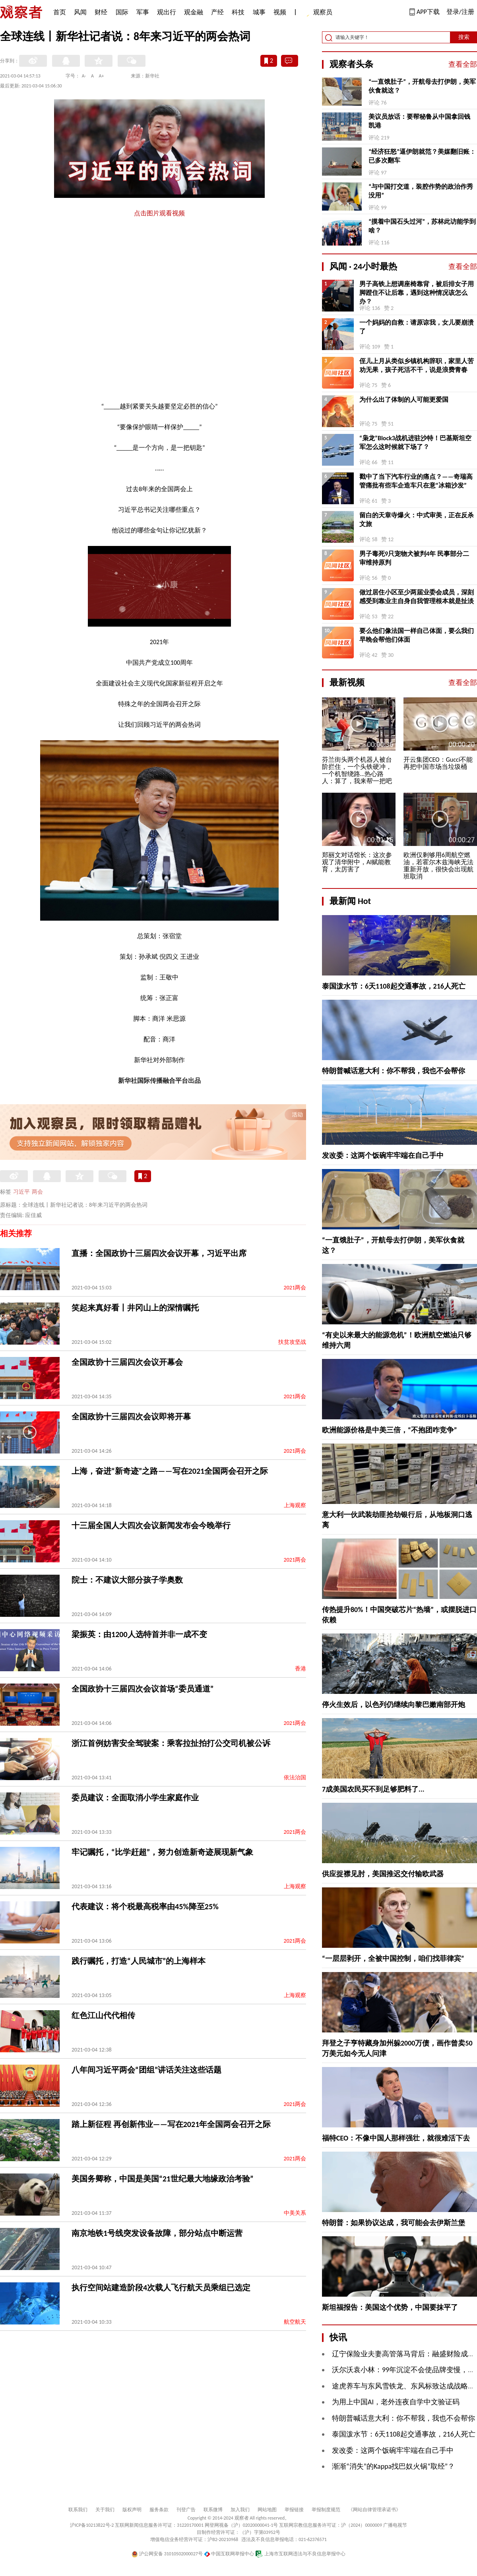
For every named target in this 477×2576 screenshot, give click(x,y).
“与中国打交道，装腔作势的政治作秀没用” (420, 191)
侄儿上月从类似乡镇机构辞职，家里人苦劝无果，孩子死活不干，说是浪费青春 (416, 365)
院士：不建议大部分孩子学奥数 (127, 1580)
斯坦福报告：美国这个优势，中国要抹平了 (390, 2307)
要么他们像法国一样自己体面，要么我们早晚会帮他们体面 (416, 635)
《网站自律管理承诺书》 (374, 2509)
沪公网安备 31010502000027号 (167, 2554)
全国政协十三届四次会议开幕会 (127, 1362)
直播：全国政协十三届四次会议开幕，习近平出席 (159, 1253)
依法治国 (295, 1777)
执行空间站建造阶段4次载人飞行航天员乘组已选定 (161, 2287)
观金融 (193, 12)
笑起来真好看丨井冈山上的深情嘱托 (135, 1307)
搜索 (463, 37)
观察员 (318, 12)
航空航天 (295, 2322)
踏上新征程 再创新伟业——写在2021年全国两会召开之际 (171, 2124)
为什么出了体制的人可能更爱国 (403, 399)
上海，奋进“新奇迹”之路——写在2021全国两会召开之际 (170, 1471)
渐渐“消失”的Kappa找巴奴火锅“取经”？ (393, 2466)
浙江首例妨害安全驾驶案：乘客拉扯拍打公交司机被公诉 (171, 1743)
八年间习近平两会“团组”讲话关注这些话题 (146, 2070)
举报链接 (294, 2509)
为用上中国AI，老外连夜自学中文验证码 (396, 2402)
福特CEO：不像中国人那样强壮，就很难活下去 (396, 2138)
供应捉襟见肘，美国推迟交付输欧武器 (383, 1874)
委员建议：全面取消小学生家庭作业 (135, 1797)
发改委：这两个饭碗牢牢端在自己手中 (383, 1155)
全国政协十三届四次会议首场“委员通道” (142, 1688)
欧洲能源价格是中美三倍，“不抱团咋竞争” (389, 1430)
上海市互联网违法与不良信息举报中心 (300, 2554)
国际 (122, 12)
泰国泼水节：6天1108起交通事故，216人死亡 (393, 986)
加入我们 (240, 2509)
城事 (259, 12)
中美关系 (295, 2213)
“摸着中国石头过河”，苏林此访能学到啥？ (422, 226)
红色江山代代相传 (103, 2015)
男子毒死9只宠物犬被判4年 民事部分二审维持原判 (414, 558)
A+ (101, 76)
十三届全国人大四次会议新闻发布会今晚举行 (151, 1525)
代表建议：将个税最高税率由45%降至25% (145, 1906)
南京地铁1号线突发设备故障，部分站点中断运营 (157, 2233)
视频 (279, 12)
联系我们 (77, 2509)
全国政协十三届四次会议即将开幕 (131, 1416)
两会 (37, 1191)
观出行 (166, 12)
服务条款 (159, 2509)
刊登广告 (186, 2509)
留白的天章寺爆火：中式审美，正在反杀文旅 (416, 519)
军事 (142, 12)
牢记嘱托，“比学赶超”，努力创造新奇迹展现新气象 (162, 1852)
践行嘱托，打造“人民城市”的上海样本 (139, 1961)
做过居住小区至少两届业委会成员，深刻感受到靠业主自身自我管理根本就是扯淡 (416, 596)
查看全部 (462, 64)
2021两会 (295, 1287)
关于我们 (104, 2509)
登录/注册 (460, 11)
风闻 (80, 12)
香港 (300, 1668)
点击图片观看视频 (159, 213)
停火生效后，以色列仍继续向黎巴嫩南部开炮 (393, 1704)
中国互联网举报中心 (229, 2554)
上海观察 (295, 1505)
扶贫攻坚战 (292, 1342)
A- (84, 76)
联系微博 (213, 2509)
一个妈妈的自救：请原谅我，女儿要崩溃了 (416, 327)
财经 (101, 12)
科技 (238, 12)
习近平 (21, 1191)
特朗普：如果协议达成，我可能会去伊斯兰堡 (393, 2222)
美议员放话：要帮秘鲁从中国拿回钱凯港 (419, 121)
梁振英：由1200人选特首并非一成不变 (139, 1634)
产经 (217, 12)
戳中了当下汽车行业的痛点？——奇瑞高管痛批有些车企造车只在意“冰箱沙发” (416, 481)
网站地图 (267, 2509)
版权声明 (132, 2509)
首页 (59, 12)
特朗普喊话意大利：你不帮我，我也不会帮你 (393, 1070)
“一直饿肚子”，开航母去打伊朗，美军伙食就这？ (422, 86)
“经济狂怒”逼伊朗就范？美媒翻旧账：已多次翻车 (422, 156)
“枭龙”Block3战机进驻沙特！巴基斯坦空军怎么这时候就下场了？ (415, 442)
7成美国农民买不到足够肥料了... (373, 1789)
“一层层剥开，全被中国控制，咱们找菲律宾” (393, 1958)
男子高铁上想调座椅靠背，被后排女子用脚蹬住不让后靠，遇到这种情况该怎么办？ (416, 292)
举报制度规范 (326, 2509)
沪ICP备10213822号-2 (92, 2525)
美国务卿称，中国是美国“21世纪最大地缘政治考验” (163, 2178)
